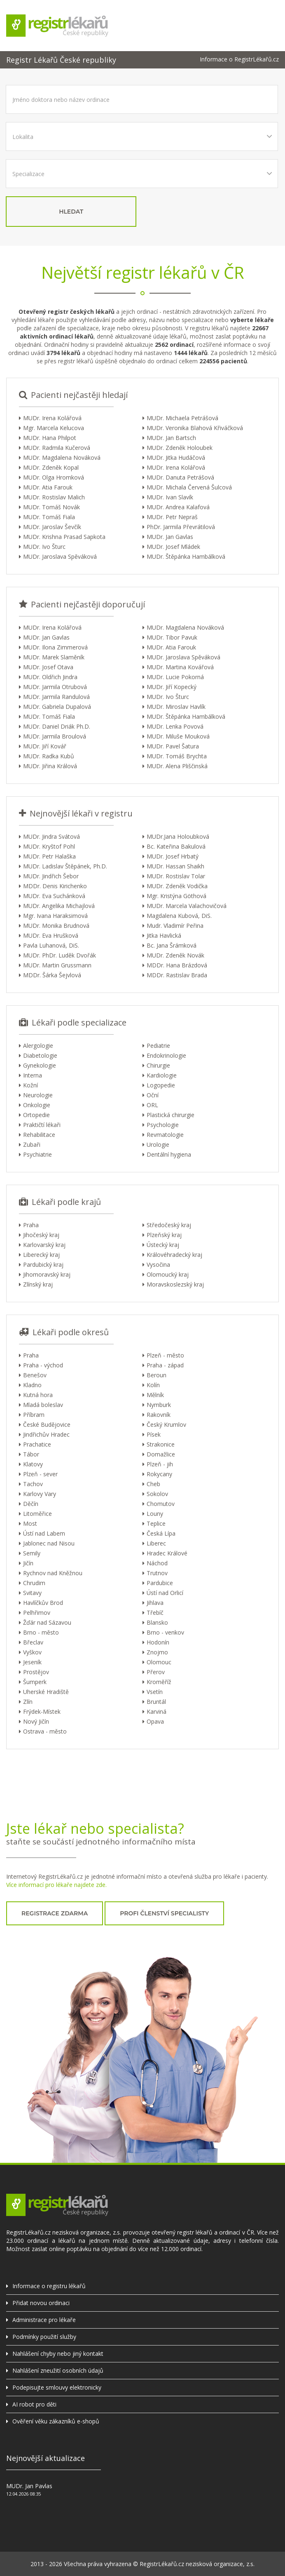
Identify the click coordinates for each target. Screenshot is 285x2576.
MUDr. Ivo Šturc (44, 546)
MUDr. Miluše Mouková (178, 736)
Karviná (156, 1711)
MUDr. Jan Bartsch (171, 438)
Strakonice (161, 1444)
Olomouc (159, 1662)
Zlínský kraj (38, 1284)
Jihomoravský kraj (46, 1274)
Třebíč (155, 1612)
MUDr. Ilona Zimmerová (55, 647)
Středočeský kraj (169, 1225)
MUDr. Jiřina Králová (50, 766)
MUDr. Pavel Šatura (173, 746)
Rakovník (159, 1415)
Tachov (33, 1484)
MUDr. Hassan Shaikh (175, 866)
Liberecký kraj (41, 1255)
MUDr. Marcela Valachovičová (187, 906)
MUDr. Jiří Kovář (44, 746)
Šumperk (35, 1682)
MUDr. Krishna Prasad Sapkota (64, 537)
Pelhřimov (36, 1612)
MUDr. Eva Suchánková (54, 896)
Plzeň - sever (40, 1474)
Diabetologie (40, 1055)
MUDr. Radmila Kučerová (56, 448)
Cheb (153, 1484)
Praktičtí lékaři (42, 1125)
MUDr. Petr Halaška (49, 856)
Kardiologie (162, 1075)
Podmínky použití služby (44, 2337)
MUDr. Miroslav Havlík (176, 706)
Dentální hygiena (169, 1154)
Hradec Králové (167, 1553)
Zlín (28, 1702)
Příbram (33, 1415)
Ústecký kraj (163, 1245)
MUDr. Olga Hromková (53, 477)
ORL (152, 1105)
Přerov (156, 1672)
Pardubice (160, 1583)
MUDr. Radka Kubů (48, 756)
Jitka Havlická (164, 935)
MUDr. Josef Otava (48, 667)
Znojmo (157, 1652)
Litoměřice (37, 1513)
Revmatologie (165, 1135)
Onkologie (36, 1105)
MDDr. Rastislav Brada (177, 975)
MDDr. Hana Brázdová (177, 965)
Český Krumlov (166, 1424)
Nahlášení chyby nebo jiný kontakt (57, 2353)
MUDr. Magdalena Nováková (61, 457)
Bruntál (156, 1702)
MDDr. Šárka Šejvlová (52, 975)
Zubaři (31, 1144)
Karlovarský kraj (44, 1245)
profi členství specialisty (164, 1913)
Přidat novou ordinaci (41, 2303)
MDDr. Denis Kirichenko (55, 886)
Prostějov (36, 1672)
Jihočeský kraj (41, 1235)
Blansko (157, 1622)
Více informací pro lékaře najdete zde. (56, 1885)
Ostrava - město (45, 1731)
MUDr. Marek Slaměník (53, 657)
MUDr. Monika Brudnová (56, 925)
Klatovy (33, 1464)
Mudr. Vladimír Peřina (175, 925)
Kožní (30, 1085)
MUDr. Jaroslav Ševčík (52, 527)
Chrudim (34, 1583)
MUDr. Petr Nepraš (172, 517)
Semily (31, 1553)
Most (30, 1523)
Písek (154, 1434)
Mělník (155, 1395)
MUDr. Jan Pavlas (29, 2485)
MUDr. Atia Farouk (47, 487)
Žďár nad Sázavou (47, 1622)
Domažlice (161, 1454)
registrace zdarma (54, 1913)
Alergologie (38, 1045)
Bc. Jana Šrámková (171, 945)
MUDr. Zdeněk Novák (175, 955)
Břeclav (33, 1642)
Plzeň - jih (160, 1464)
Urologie (158, 1144)
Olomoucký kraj (168, 1274)
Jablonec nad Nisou (49, 1543)
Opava (155, 1721)
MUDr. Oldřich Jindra (50, 677)
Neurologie (38, 1095)
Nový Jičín (36, 1721)
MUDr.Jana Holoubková (178, 836)
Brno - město (41, 1632)
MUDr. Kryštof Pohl (49, 846)
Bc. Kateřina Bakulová (176, 846)
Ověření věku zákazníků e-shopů (55, 2421)
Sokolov (157, 1494)
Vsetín (155, 1692)
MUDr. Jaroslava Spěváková (60, 556)
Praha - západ (165, 1365)
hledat (71, 211)
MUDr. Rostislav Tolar (176, 876)
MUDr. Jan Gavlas (170, 537)
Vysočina (158, 1264)
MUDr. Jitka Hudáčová (176, 457)
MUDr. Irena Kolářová (52, 418)
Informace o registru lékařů (49, 2286)
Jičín (28, 1563)
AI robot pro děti (34, 2404)
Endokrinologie (166, 1055)
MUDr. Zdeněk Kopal (51, 467)
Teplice (156, 1523)
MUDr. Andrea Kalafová (178, 507)
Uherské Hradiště (46, 1692)
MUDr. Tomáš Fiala (49, 517)
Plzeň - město (165, 1355)
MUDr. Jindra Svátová (51, 836)
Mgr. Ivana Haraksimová (55, 916)
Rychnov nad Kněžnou (52, 1573)
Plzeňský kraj (164, 1235)
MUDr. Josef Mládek (173, 546)
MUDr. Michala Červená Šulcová (189, 487)
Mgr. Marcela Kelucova (53, 428)
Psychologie (163, 1125)
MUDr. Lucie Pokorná (175, 677)
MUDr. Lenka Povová (175, 726)
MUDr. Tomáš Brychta (177, 756)
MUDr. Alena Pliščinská (177, 766)
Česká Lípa (161, 1533)
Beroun (156, 1375)
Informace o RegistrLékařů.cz (239, 59)
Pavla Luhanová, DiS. (51, 945)
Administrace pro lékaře (44, 2320)
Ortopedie (36, 1115)
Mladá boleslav (43, 1405)
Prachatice (37, 1444)
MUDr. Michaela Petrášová (182, 418)
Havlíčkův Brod (43, 1603)
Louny (155, 1513)
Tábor (31, 1454)
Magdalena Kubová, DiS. (179, 916)
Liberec (156, 1543)
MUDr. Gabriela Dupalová (57, 706)
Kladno (32, 1385)
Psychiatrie (37, 1154)
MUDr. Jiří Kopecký (171, 687)
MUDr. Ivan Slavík (170, 497)
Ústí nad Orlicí (165, 1593)
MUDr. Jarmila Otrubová (55, 687)
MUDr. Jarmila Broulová (54, 736)
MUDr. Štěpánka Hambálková (186, 556)
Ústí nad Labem (44, 1533)
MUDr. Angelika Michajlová (59, 906)
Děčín (30, 1504)
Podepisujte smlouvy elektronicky (56, 2387)
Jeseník (32, 1662)
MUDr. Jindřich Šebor (51, 876)
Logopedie (161, 1085)
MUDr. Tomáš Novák (51, 507)
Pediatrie (158, 1045)
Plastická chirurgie (170, 1115)
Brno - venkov (165, 1632)
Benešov (35, 1375)
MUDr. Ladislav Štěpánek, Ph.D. (65, 866)
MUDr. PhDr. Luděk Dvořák (59, 955)
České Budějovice (46, 1424)
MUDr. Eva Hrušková (50, 935)
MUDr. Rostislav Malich (54, 497)
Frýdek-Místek (42, 1711)
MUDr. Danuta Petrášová (180, 477)
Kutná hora (38, 1395)
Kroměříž (159, 1682)
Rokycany (159, 1474)
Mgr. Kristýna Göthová (176, 896)
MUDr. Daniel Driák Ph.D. (56, 726)
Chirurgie (158, 1065)
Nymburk (159, 1405)
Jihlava (155, 1603)
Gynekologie (39, 1065)
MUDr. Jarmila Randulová (56, 697)
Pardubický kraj (43, 1264)
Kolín (153, 1385)
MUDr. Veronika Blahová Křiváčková (195, 428)
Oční (153, 1095)
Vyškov (32, 1652)
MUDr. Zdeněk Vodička (177, 886)
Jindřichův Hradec (46, 1434)
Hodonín (158, 1642)
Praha (31, 1225)
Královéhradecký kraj (174, 1255)
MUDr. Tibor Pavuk (172, 637)
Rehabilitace (39, 1135)
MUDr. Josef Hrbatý (173, 856)
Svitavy (32, 1593)
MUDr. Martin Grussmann (57, 965)
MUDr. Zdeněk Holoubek (180, 448)
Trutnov (157, 1573)
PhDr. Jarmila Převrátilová (181, 527)
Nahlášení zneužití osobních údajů (57, 2370)
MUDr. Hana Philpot (49, 438)
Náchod (157, 1563)
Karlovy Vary (39, 1494)
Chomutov (161, 1504)
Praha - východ (43, 1365)
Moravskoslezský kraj (175, 1284)
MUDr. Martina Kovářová (180, 667)
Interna (32, 1075)
